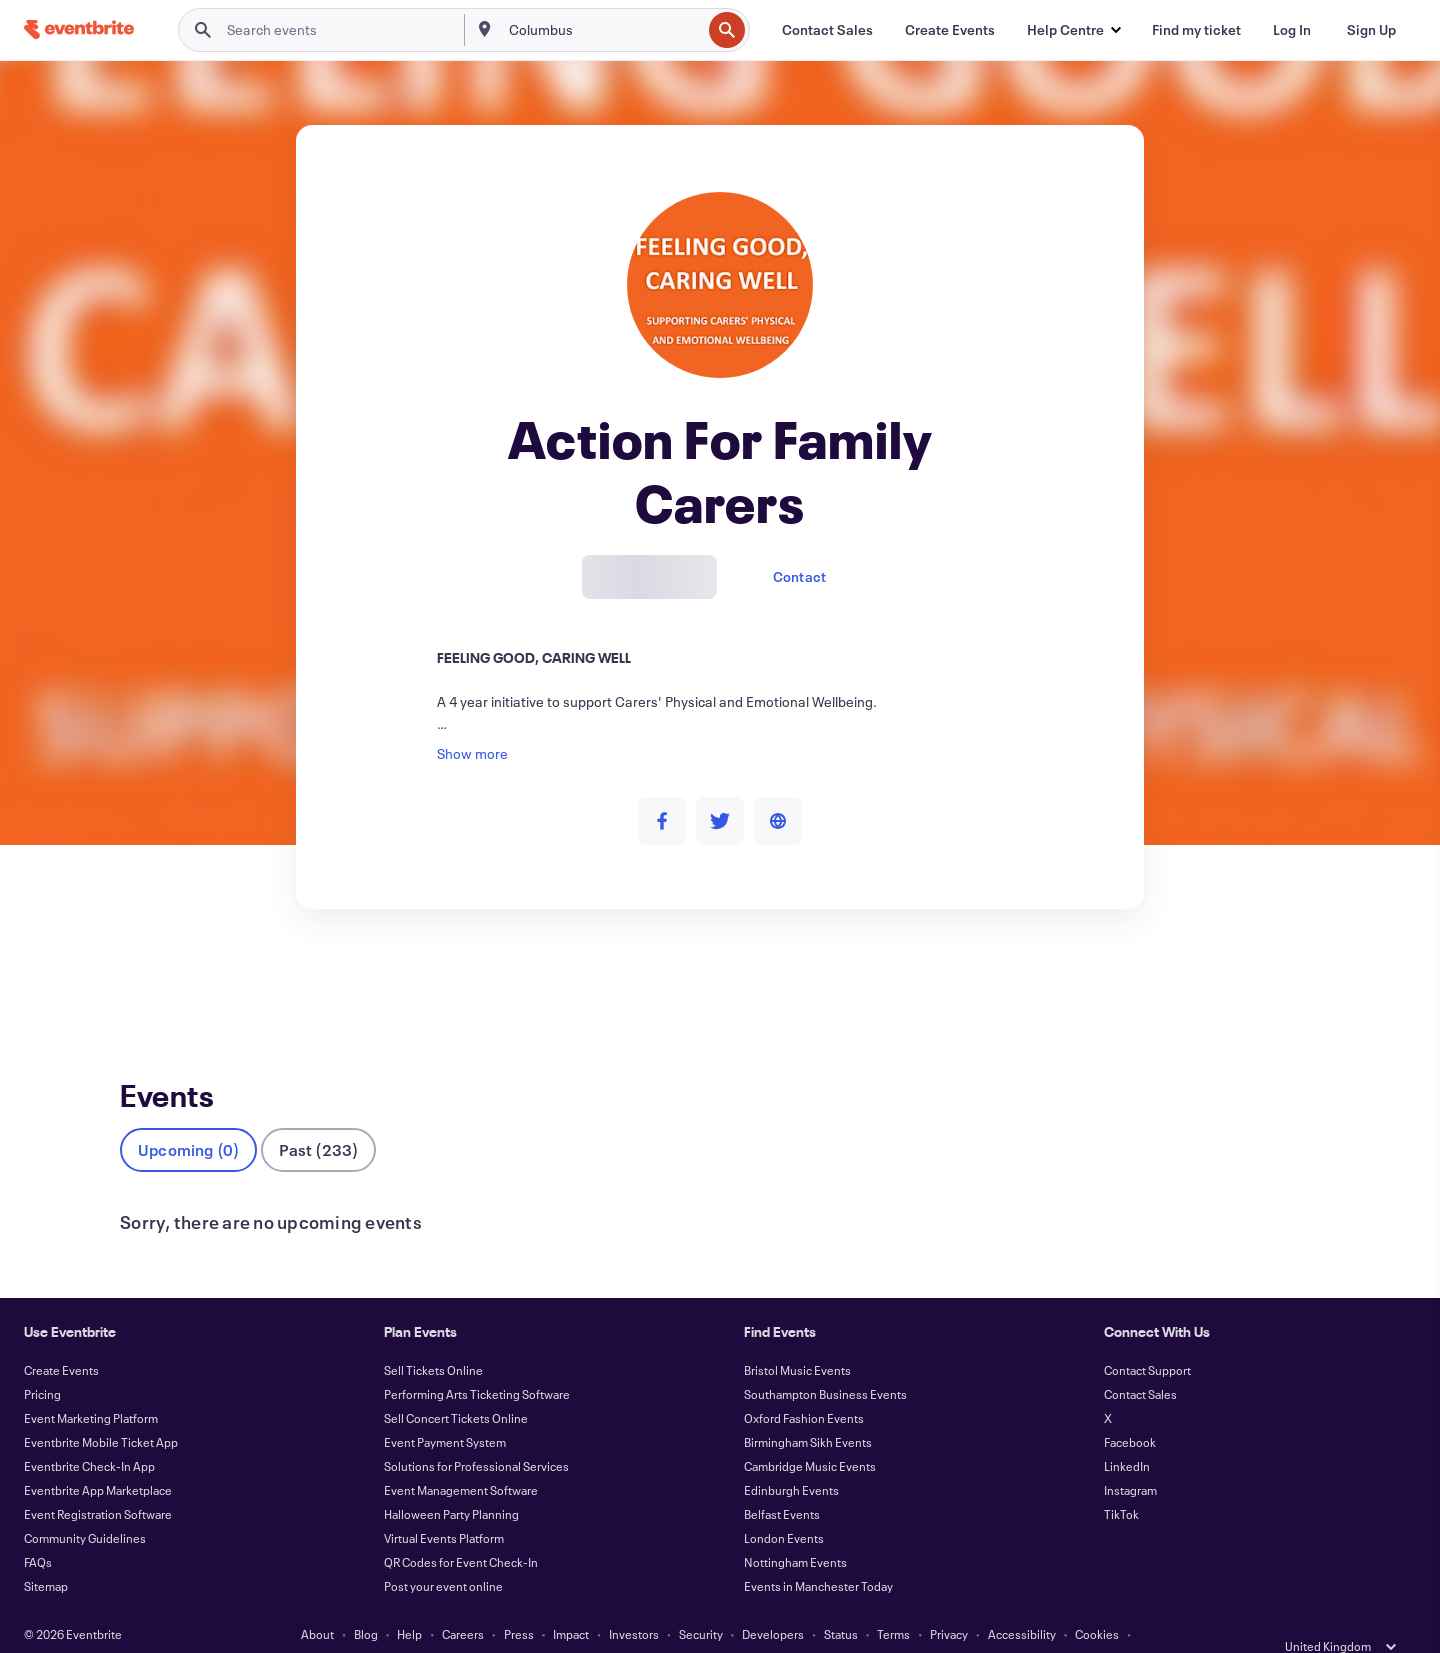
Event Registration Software (98, 1481)
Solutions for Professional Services (476, 1433)
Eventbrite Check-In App (89, 1433)
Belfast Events (782, 1481)
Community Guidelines (85, 1505)
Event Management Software (461, 1457)
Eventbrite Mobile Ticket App (101, 1409)
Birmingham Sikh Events (808, 1409)
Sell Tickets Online (433, 1337)
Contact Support (1147, 1337)
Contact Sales (1140, 1361)
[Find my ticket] (1196, 30)
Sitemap (46, 1553)
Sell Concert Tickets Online (456, 1385)
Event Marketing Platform (91, 1385)
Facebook (1130, 1409)
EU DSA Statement (635, 1625)
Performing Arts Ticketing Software (477, 1361)
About (317, 1601)
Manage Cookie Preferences (778, 1625)
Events (141, 982)
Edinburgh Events (791, 1457)
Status (841, 1601)
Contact (799, 576)
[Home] (79, 29)
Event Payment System (445, 1409)
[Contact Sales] (827, 30)
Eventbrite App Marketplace (98, 1457)
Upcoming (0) (188, 1116)
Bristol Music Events (797, 1337)
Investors (634, 1601)
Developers (773, 1601)
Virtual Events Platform (444, 1505)
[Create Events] (950, 30)
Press (519, 1601)
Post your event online (443, 1553)
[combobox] (603, 30)
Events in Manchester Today (818, 1553)
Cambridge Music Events (810, 1433)
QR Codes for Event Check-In (461, 1529)
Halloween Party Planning (451, 1481)
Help (409, 1601)
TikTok (1121, 1481)
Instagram (1130, 1457)
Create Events (61, 1337)
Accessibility (1022, 1601)
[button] (1073, 30)
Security (701, 1601)
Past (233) (318, 1116)
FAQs (38, 1529)
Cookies (1097, 1601)
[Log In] (1292, 30)
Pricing (42, 1361)
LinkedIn (1127, 1433)
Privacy (949, 1601)
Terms (893, 1601)
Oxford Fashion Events (804, 1385)
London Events (784, 1505)
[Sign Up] (1371, 30)
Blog (366, 1601)
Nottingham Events (795, 1529)
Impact (571, 1601)
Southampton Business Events (825, 1361)
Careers (463, 1601)
